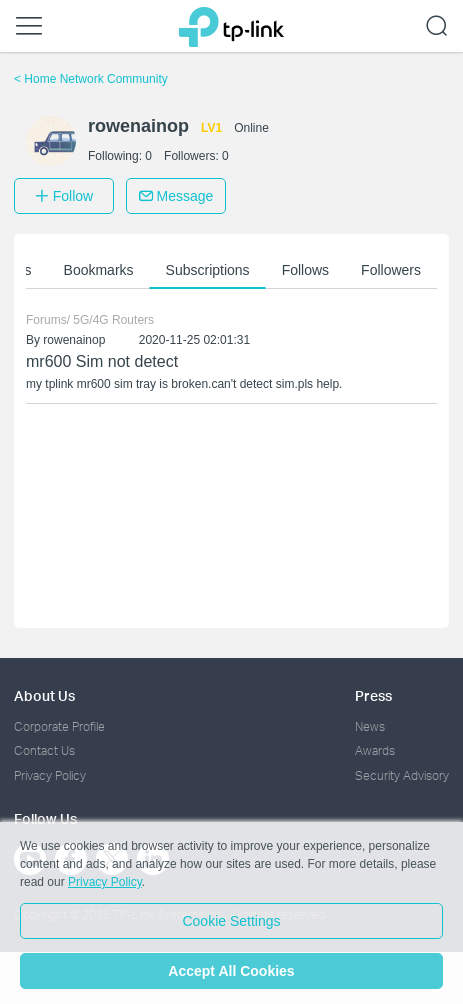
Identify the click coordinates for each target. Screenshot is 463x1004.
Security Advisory (402, 775)
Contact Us (44, 750)
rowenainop (74, 340)
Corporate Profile (59, 726)
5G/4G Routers (113, 320)
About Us (44, 695)
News (370, 726)
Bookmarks (99, 270)
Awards (375, 750)
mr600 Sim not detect (102, 361)
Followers (391, 270)
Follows (305, 270)
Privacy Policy (50, 775)
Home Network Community (91, 79)
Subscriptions (208, 270)
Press (373, 695)
